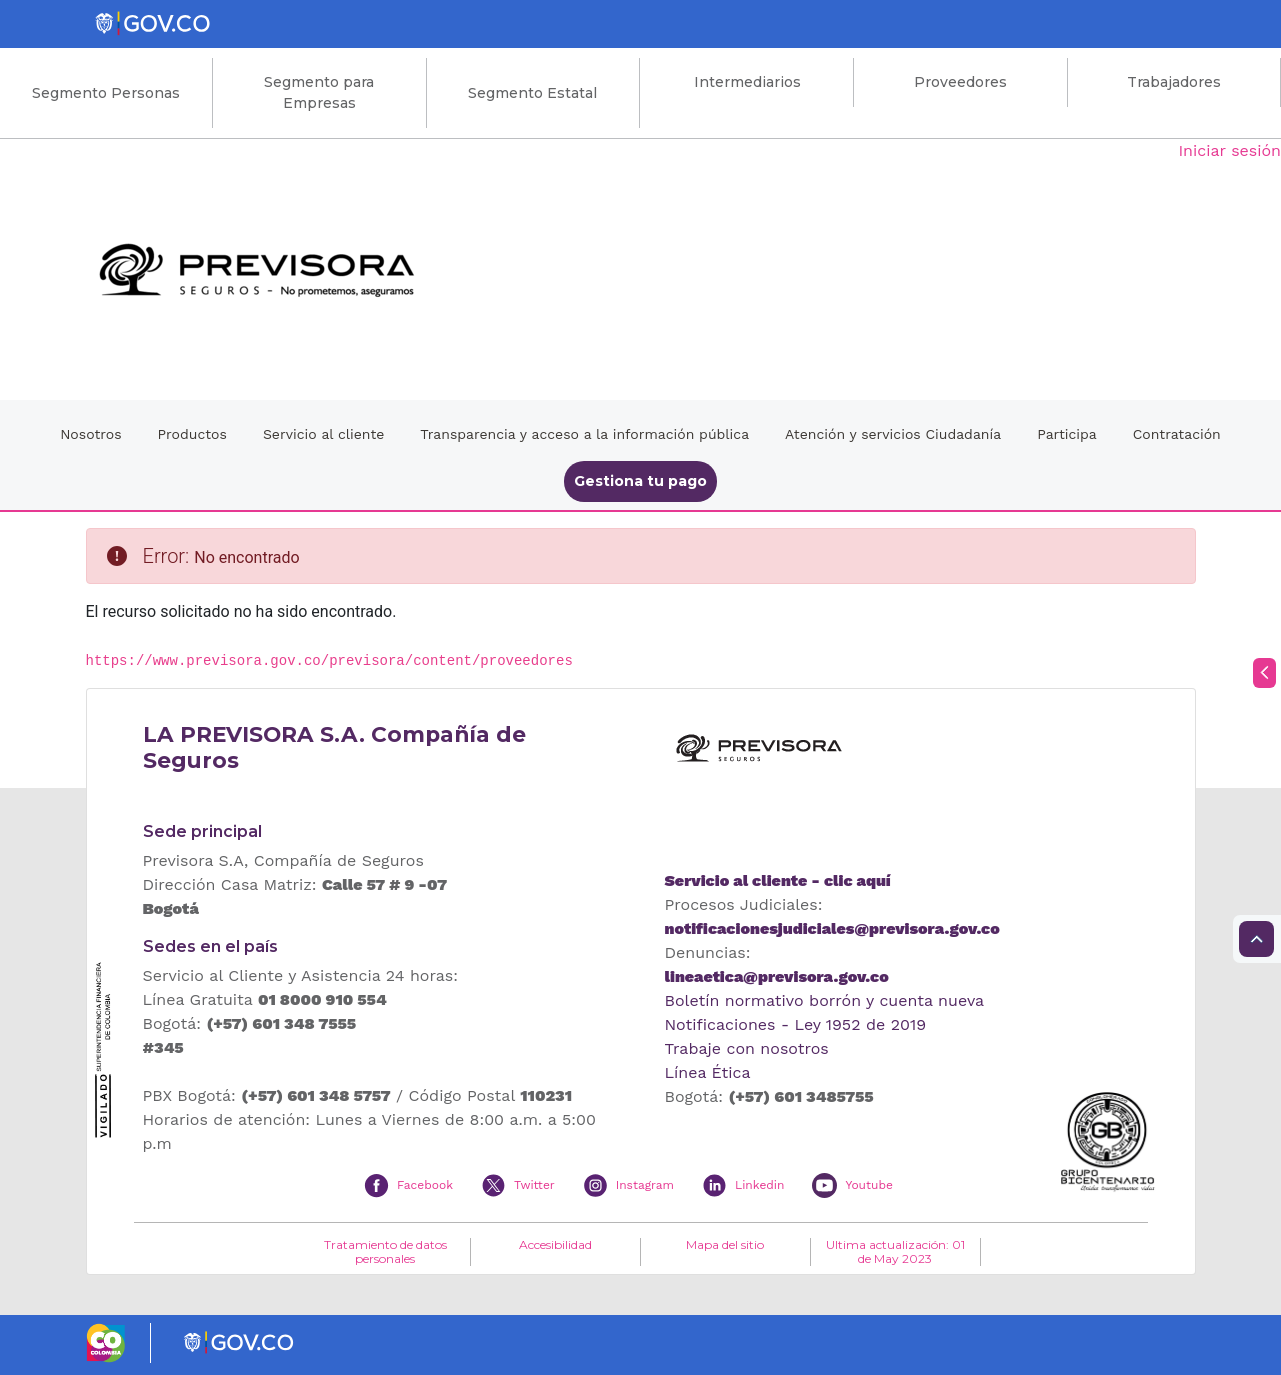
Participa (1067, 434)
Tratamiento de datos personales (385, 1252)
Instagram (645, 1185)
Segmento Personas (106, 93)
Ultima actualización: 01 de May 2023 (895, 1252)
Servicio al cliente (323, 434)
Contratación (1177, 434)
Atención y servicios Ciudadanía (893, 434)
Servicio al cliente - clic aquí (778, 880)
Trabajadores (1174, 82)
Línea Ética (708, 1072)
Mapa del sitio (725, 1245)
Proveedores (960, 82)
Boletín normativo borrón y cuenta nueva (825, 1000)
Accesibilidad (555, 1245)
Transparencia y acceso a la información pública (584, 434)
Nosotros (90, 434)
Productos (192, 434)
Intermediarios (747, 82)
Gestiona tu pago (640, 481)
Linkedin (759, 1185)
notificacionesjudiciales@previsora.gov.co (832, 928)
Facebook (425, 1185)
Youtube (868, 1185)
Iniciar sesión (1229, 150)
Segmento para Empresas (319, 92)
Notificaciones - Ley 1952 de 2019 (796, 1024)
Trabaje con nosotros (747, 1048)
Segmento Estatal (532, 93)
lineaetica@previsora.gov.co (777, 976)
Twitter (534, 1185)
